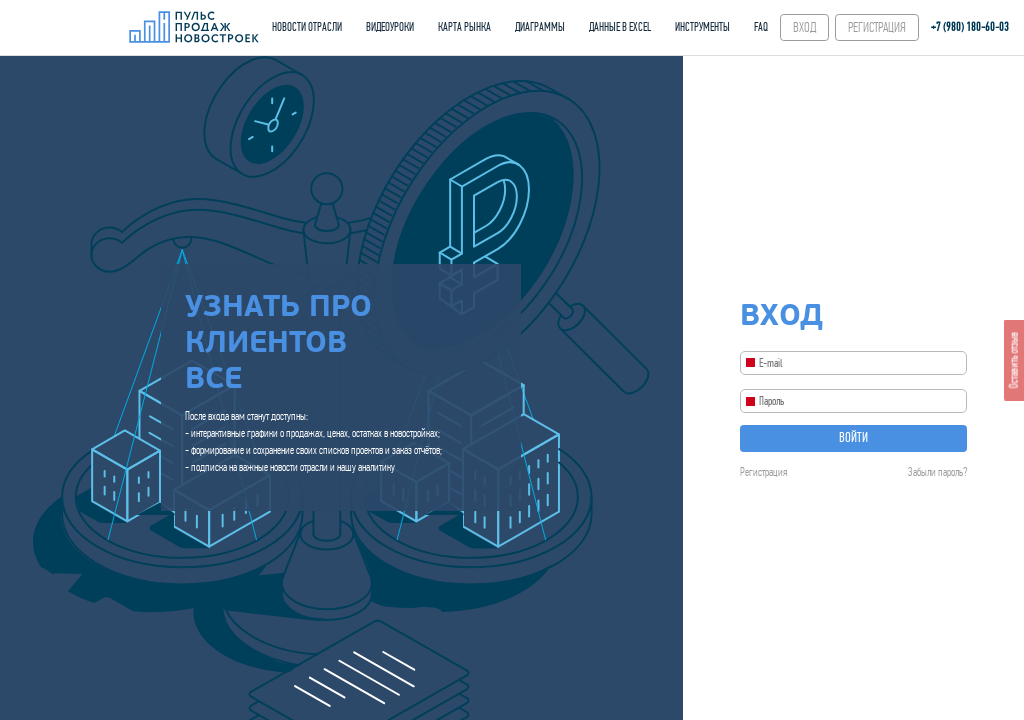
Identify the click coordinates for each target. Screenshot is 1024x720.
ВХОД (804, 27)
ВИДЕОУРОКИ (390, 27)
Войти (853, 438)
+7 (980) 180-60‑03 (970, 27)
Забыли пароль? (937, 472)
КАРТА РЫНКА (464, 27)
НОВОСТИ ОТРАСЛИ (307, 27)
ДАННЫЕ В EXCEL (620, 27)
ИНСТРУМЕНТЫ (702, 27)
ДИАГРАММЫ (540, 27)
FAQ (761, 27)
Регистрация (763, 472)
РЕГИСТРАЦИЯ (877, 27)
